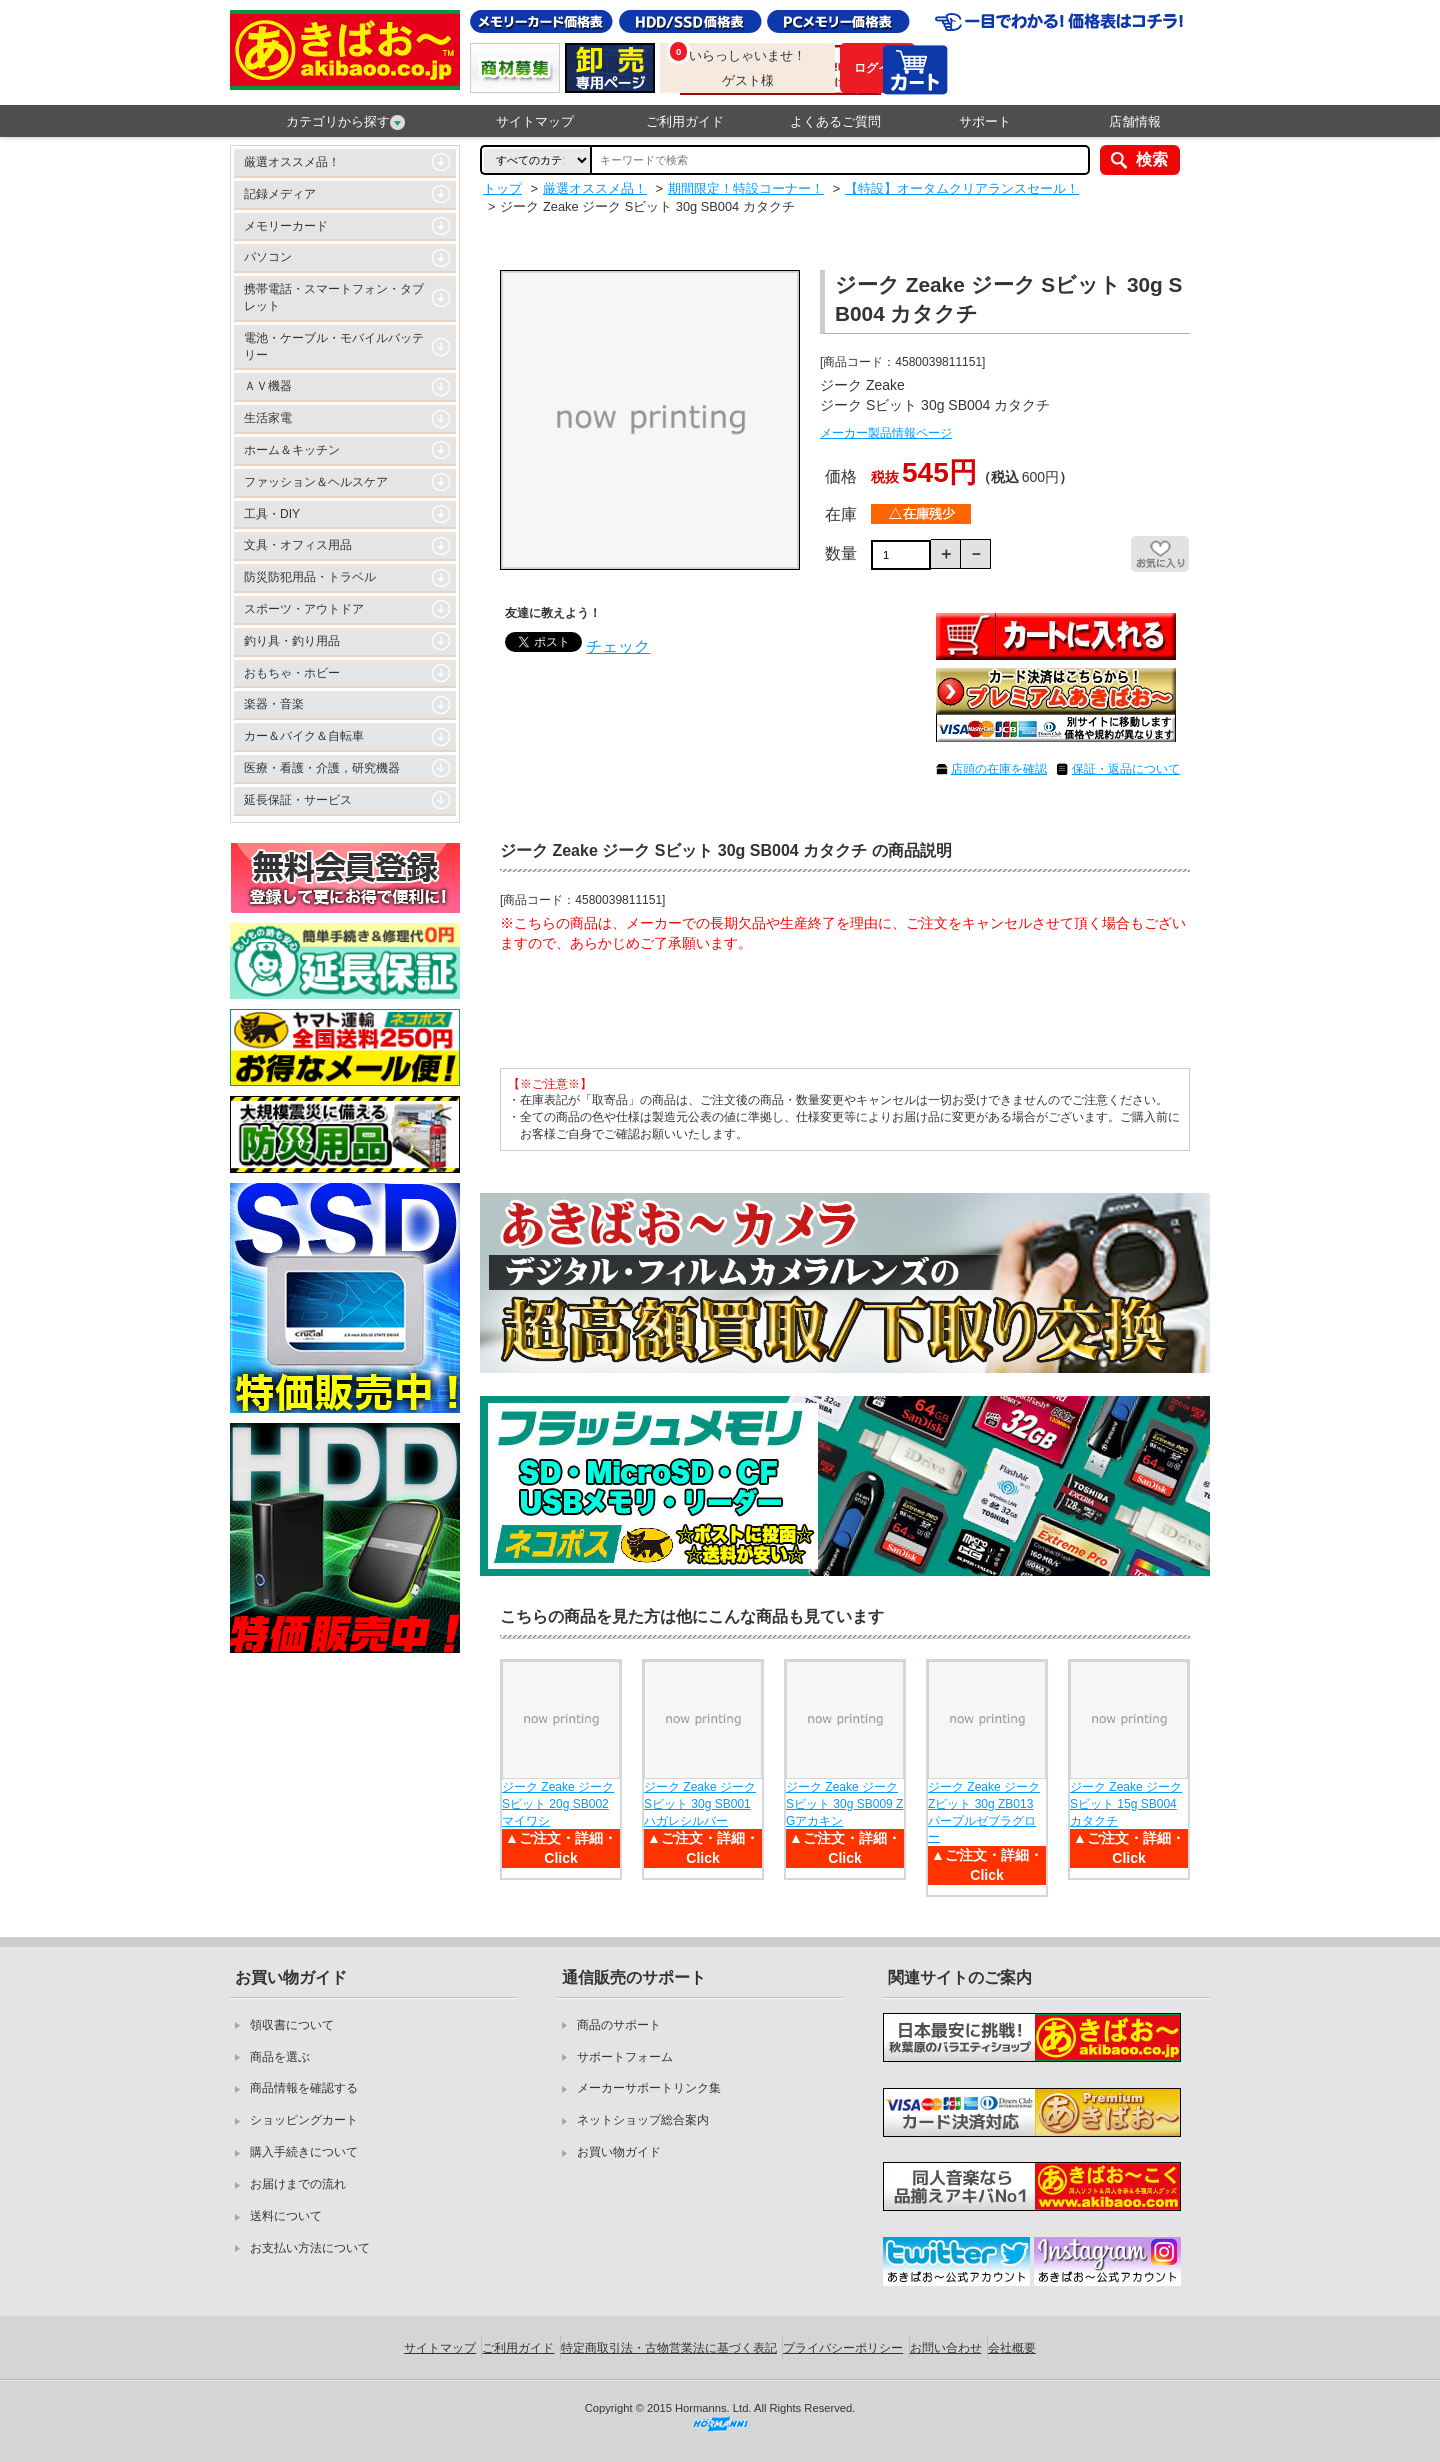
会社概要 (1012, 2348)
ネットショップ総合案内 (643, 2120)
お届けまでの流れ (298, 2184)
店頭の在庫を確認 (999, 769)
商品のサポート (619, 2025)
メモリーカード (286, 226)
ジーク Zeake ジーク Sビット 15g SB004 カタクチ (1126, 1804)
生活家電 (268, 418)
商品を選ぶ (280, 2057)
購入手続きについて (304, 2152)
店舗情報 (1135, 121)
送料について (286, 2216)
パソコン (268, 257)
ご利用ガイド (685, 121)
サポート (985, 121)
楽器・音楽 (274, 704)
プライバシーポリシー (843, 2348)
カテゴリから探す (345, 122)
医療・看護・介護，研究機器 (322, 768)
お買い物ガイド (619, 2152)
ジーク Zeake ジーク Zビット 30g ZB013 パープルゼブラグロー (984, 1812)
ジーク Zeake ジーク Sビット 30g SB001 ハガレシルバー (700, 1804)
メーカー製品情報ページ (886, 433)
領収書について (292, 2025)
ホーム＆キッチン (292, 450)
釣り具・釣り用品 (292, 641)
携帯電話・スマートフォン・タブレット (334, 297)
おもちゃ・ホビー (292, 673)
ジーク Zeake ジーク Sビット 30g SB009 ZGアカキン (844, 1804)
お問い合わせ (946, 2348)
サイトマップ (535, 121)
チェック (618, 646)
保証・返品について (1126, 769)
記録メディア (280, 194)
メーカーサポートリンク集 (649, 2088)
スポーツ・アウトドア (304, 609)
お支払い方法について (310, 2248)
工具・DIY (272, 514)
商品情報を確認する (304, 2088)
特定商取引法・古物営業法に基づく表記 (669, 2348)
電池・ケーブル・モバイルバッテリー (334, 346)
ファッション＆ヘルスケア (316, 482)
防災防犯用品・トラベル (310, 577)
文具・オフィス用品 (298, 545)
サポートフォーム (625, 2057)
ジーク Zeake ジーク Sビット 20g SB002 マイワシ (558, 1804)
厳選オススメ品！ (292, 162)
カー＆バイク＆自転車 (304, 736)
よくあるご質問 (835, 121)
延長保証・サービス (298, 800)
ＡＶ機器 (268, 386)
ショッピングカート (304, 2120)
